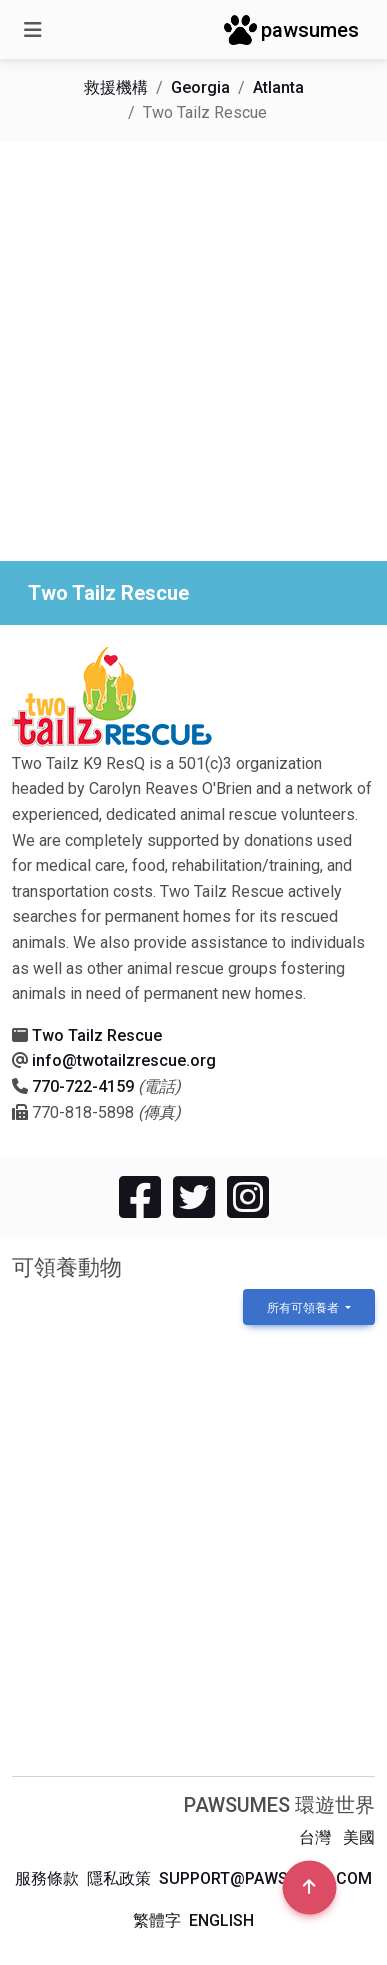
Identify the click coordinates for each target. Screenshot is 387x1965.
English (221, 1920)
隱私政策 (119, 1878)
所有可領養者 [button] (304, 1308)
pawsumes (291, 30)
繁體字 (157, 1920)
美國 (359, 1837)
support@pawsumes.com (265, 1878)
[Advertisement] (193, 351)
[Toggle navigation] (33, 30)
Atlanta (278, 87)
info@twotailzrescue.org (124, 1060)
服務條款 (47, 1878)
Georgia (200, 87)
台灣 (315, 1837)
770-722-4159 (83, 1086)
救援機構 (116, 87)
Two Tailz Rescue (97, 1035)
